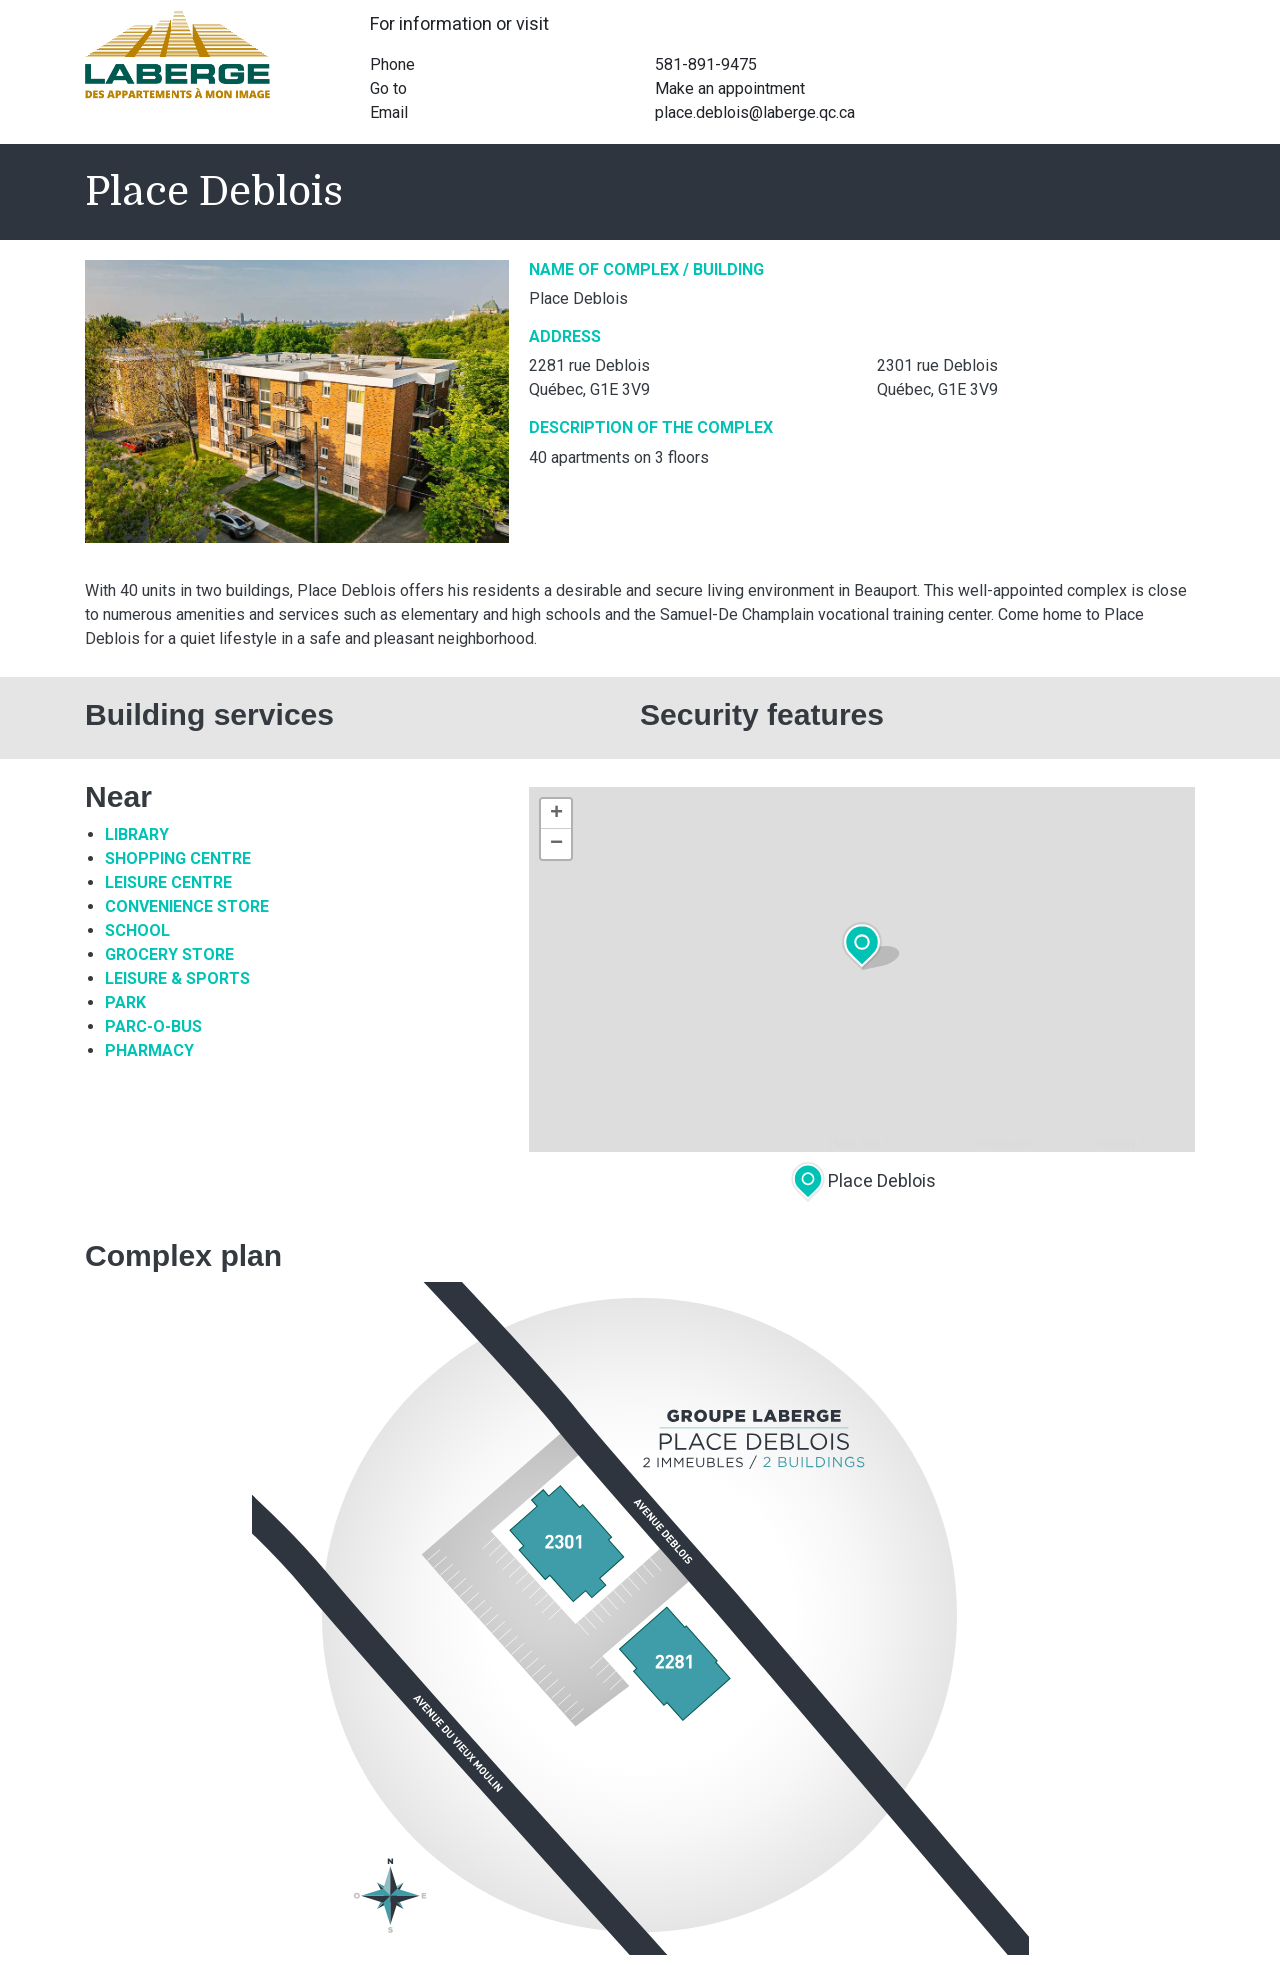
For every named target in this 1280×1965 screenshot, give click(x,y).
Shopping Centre (178, 858)
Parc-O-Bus (153, 1026)
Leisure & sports (177, 978)
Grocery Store (169, 954)
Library (137, 834)
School (137, 930)
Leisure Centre (168, 882)
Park (125, 1002)
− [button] (556, 844)
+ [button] (556, 814)
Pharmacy (149, 1050)
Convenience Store (187, 906)
